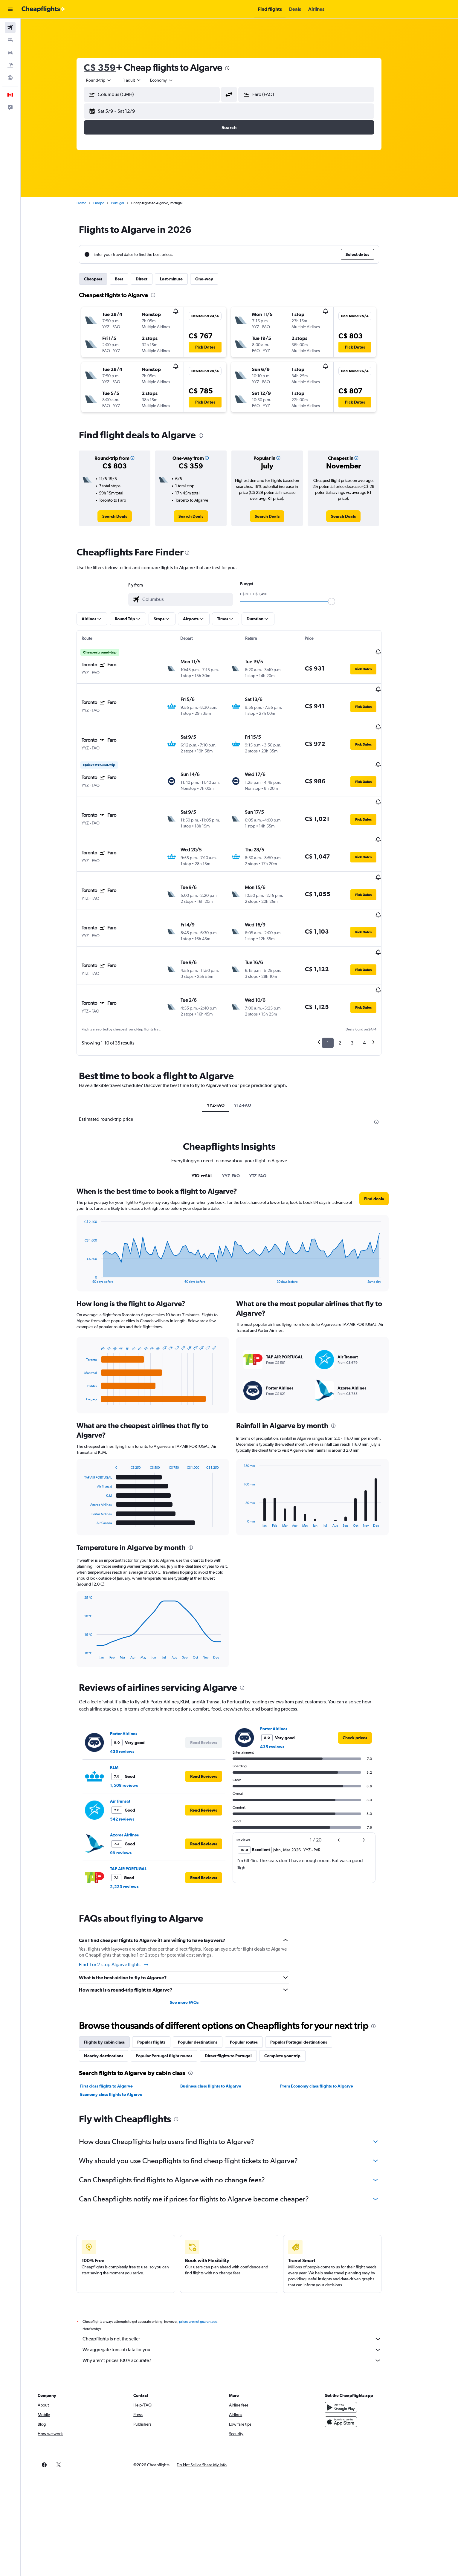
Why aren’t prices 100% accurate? (242, 2301)
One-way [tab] (215, 279)
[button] (10, 9)
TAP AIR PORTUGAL (138, 1809)
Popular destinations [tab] (208, 1982)
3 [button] (362, 983)
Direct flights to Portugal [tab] (238, 1996)
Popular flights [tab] (162, 1982)
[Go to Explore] (10, 78)
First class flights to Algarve (117, 2026)
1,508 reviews (134, 1725)
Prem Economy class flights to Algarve (327, 2026)
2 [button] (350, 983)
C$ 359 (110, 67)
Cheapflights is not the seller (242, 2279)
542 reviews (132, 1759)
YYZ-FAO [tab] (226, 1045)
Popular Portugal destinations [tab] (309, 1982)
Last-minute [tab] (181, 279)
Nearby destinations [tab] (114, 1996)
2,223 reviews (134, 1827)
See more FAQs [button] (194, 1942)
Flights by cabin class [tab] (114, 1982)
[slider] (342, 601)
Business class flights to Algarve (220, 2026)
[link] (125, 516)
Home (92, 203)
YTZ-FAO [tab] (253, 1045)
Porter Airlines (134, 1674)
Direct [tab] (152, 279)
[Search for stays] (10, 40)
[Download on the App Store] (361, 2362)
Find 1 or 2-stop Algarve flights (124, 1905)
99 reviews (131, 1793)
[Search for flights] (10, 27)
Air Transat (130, 1741)
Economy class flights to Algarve (122, 2035)
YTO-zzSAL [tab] (212, 1116)
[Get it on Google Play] (361, 2348)
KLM (124, 1707)
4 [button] (374, 983)
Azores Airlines (134, 1775)
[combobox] (109, 80)
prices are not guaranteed (209, 2262)
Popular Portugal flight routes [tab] (174, 1996)
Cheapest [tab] (103, 279)
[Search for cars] (10, 53)
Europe (109, 203)
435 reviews (132, 1692)
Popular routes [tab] (254, 1982)
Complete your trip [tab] (293, 1996)
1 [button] (338, 983)
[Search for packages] (10, 65)
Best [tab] (129, 279)
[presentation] (237, 68)
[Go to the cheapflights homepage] (44, 9)
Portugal (128, 203)
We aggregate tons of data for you (242, 2290)
